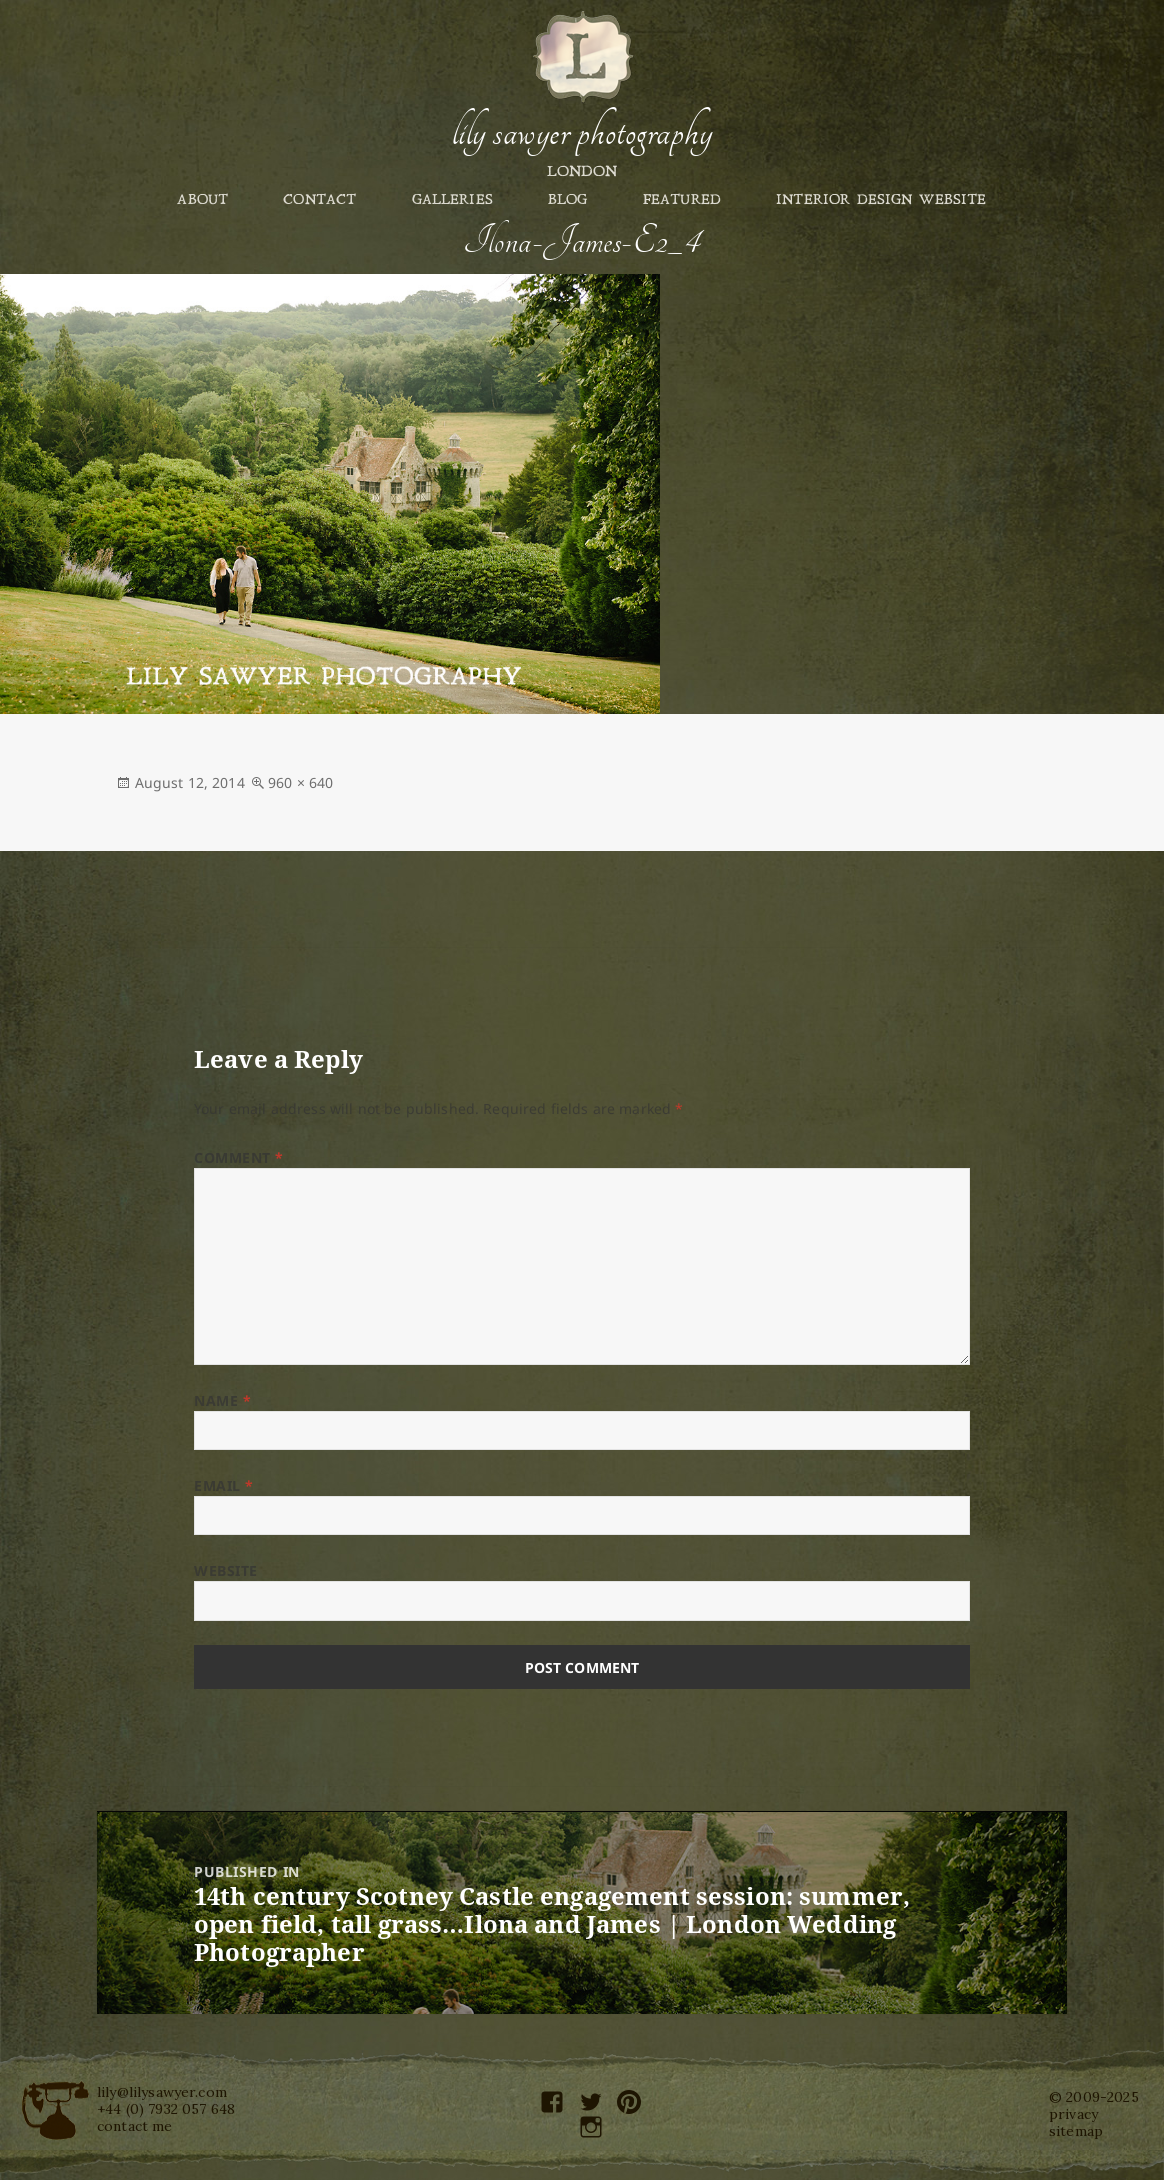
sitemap (1076, 2131)
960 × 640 (300, 782)
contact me (135, 2126)
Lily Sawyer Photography (582, 133)
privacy (1073, 2114)
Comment (239, 1157)
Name (222, 1400)
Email (224, 1485)
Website (226, 1570)
